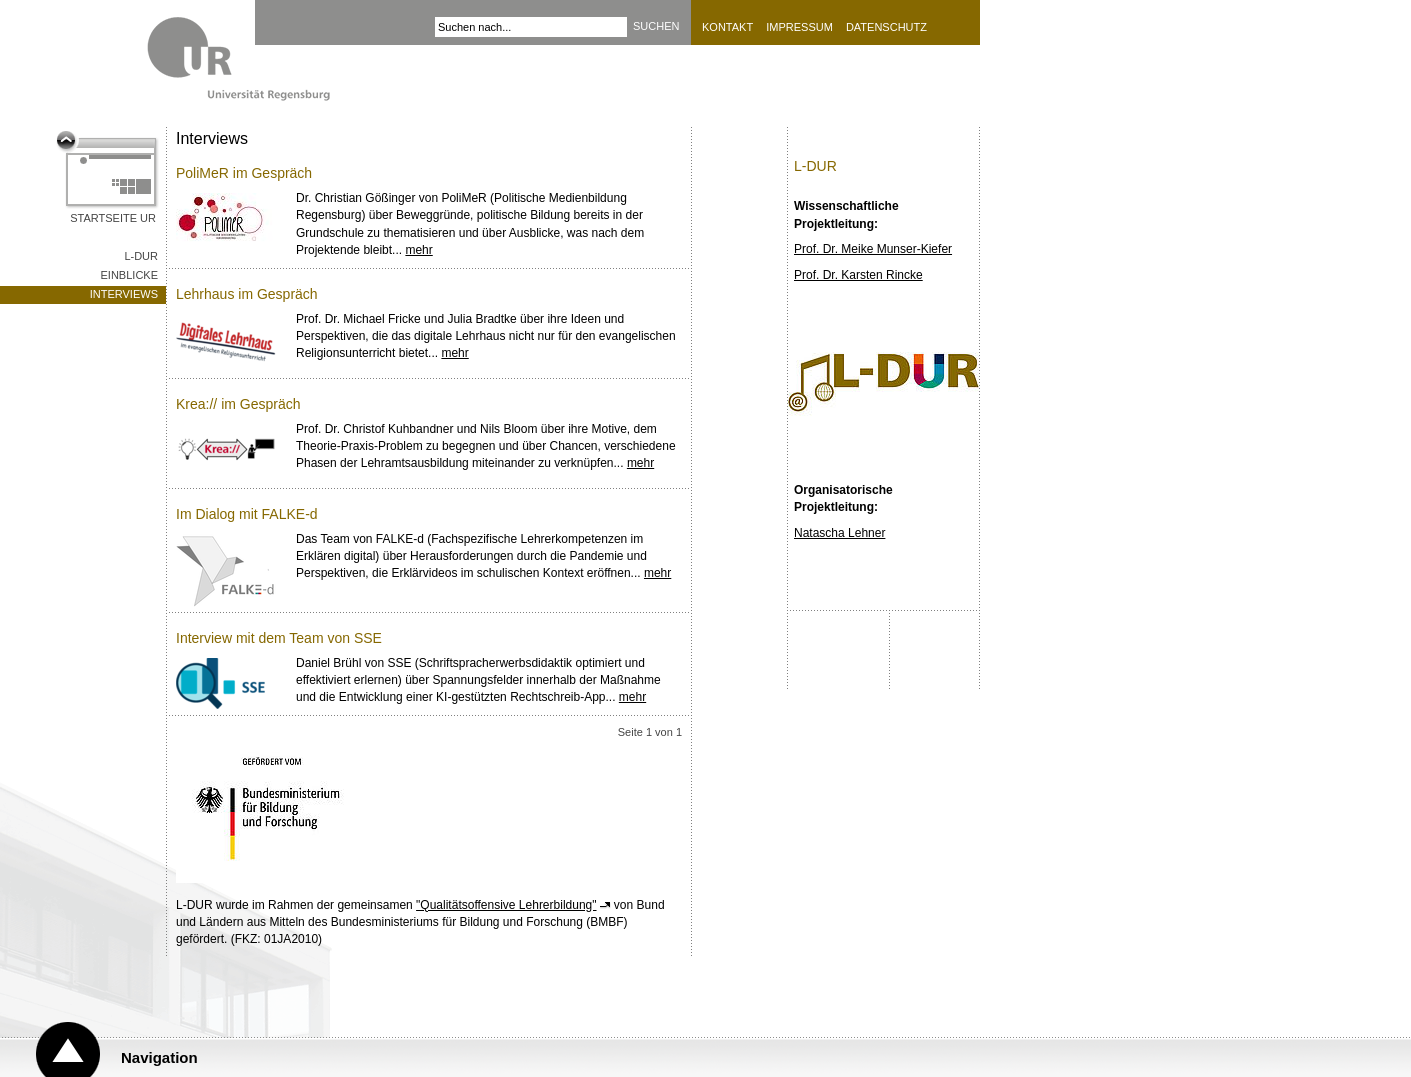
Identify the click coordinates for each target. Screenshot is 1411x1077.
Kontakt (727, 27)
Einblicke (129, 275)
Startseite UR (113, 218)
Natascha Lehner (839, 533)
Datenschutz (886, 27)
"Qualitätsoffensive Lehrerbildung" (506, 905)
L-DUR (141, 256)
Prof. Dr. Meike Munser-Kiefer (873, 249)
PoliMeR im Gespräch (244, 173)
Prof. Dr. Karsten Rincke (858, 275)
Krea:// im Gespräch (238, 404)
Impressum (799, 27)
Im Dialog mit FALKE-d (247, 514)
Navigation (159, 1057)
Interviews (124, 294)
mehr (418, 250)
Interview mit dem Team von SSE (279, 638)
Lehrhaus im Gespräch (247, 294)
